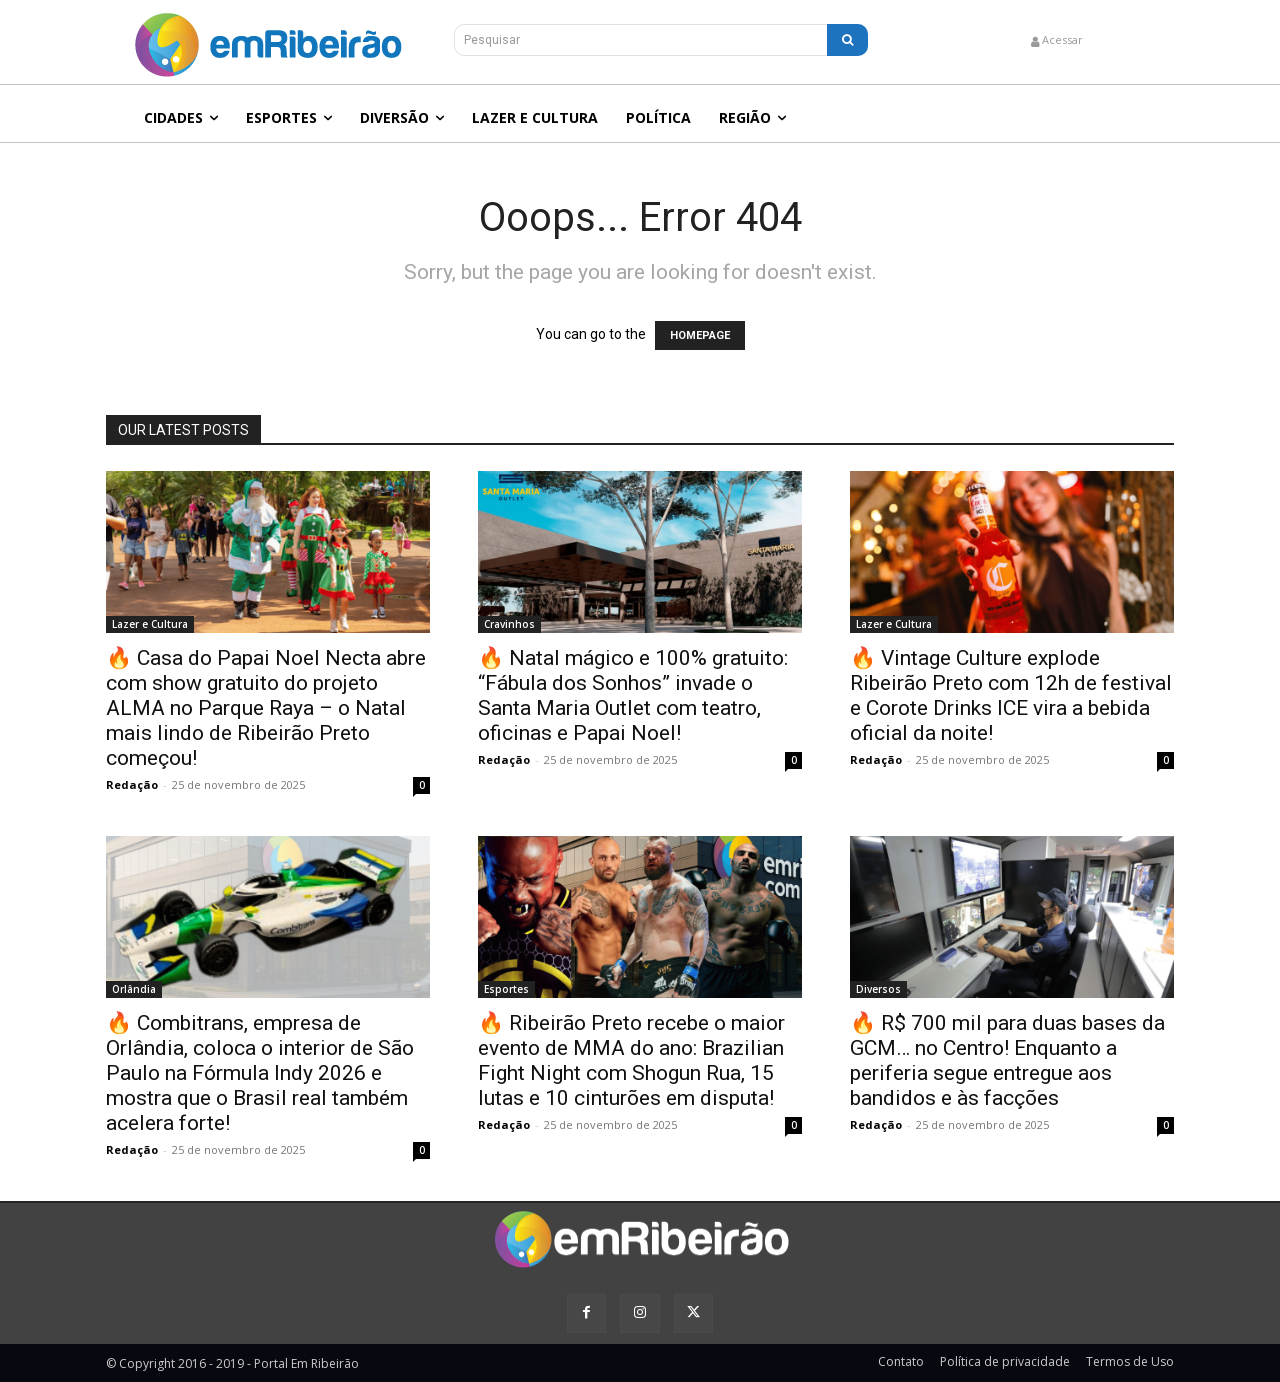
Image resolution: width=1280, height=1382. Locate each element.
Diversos (878, 989)
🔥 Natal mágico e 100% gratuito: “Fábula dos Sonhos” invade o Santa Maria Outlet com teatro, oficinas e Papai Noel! (633, 695)
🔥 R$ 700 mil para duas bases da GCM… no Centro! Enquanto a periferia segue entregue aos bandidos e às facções (1007, 1060)
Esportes (506, 989)
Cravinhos (509, 624)
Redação (132, 784)
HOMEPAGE (700, 335)
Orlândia (134, 989)
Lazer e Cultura (150, 624)
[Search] (847, 40)
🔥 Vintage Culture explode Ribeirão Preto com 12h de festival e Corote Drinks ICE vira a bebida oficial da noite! (1011, 695)
